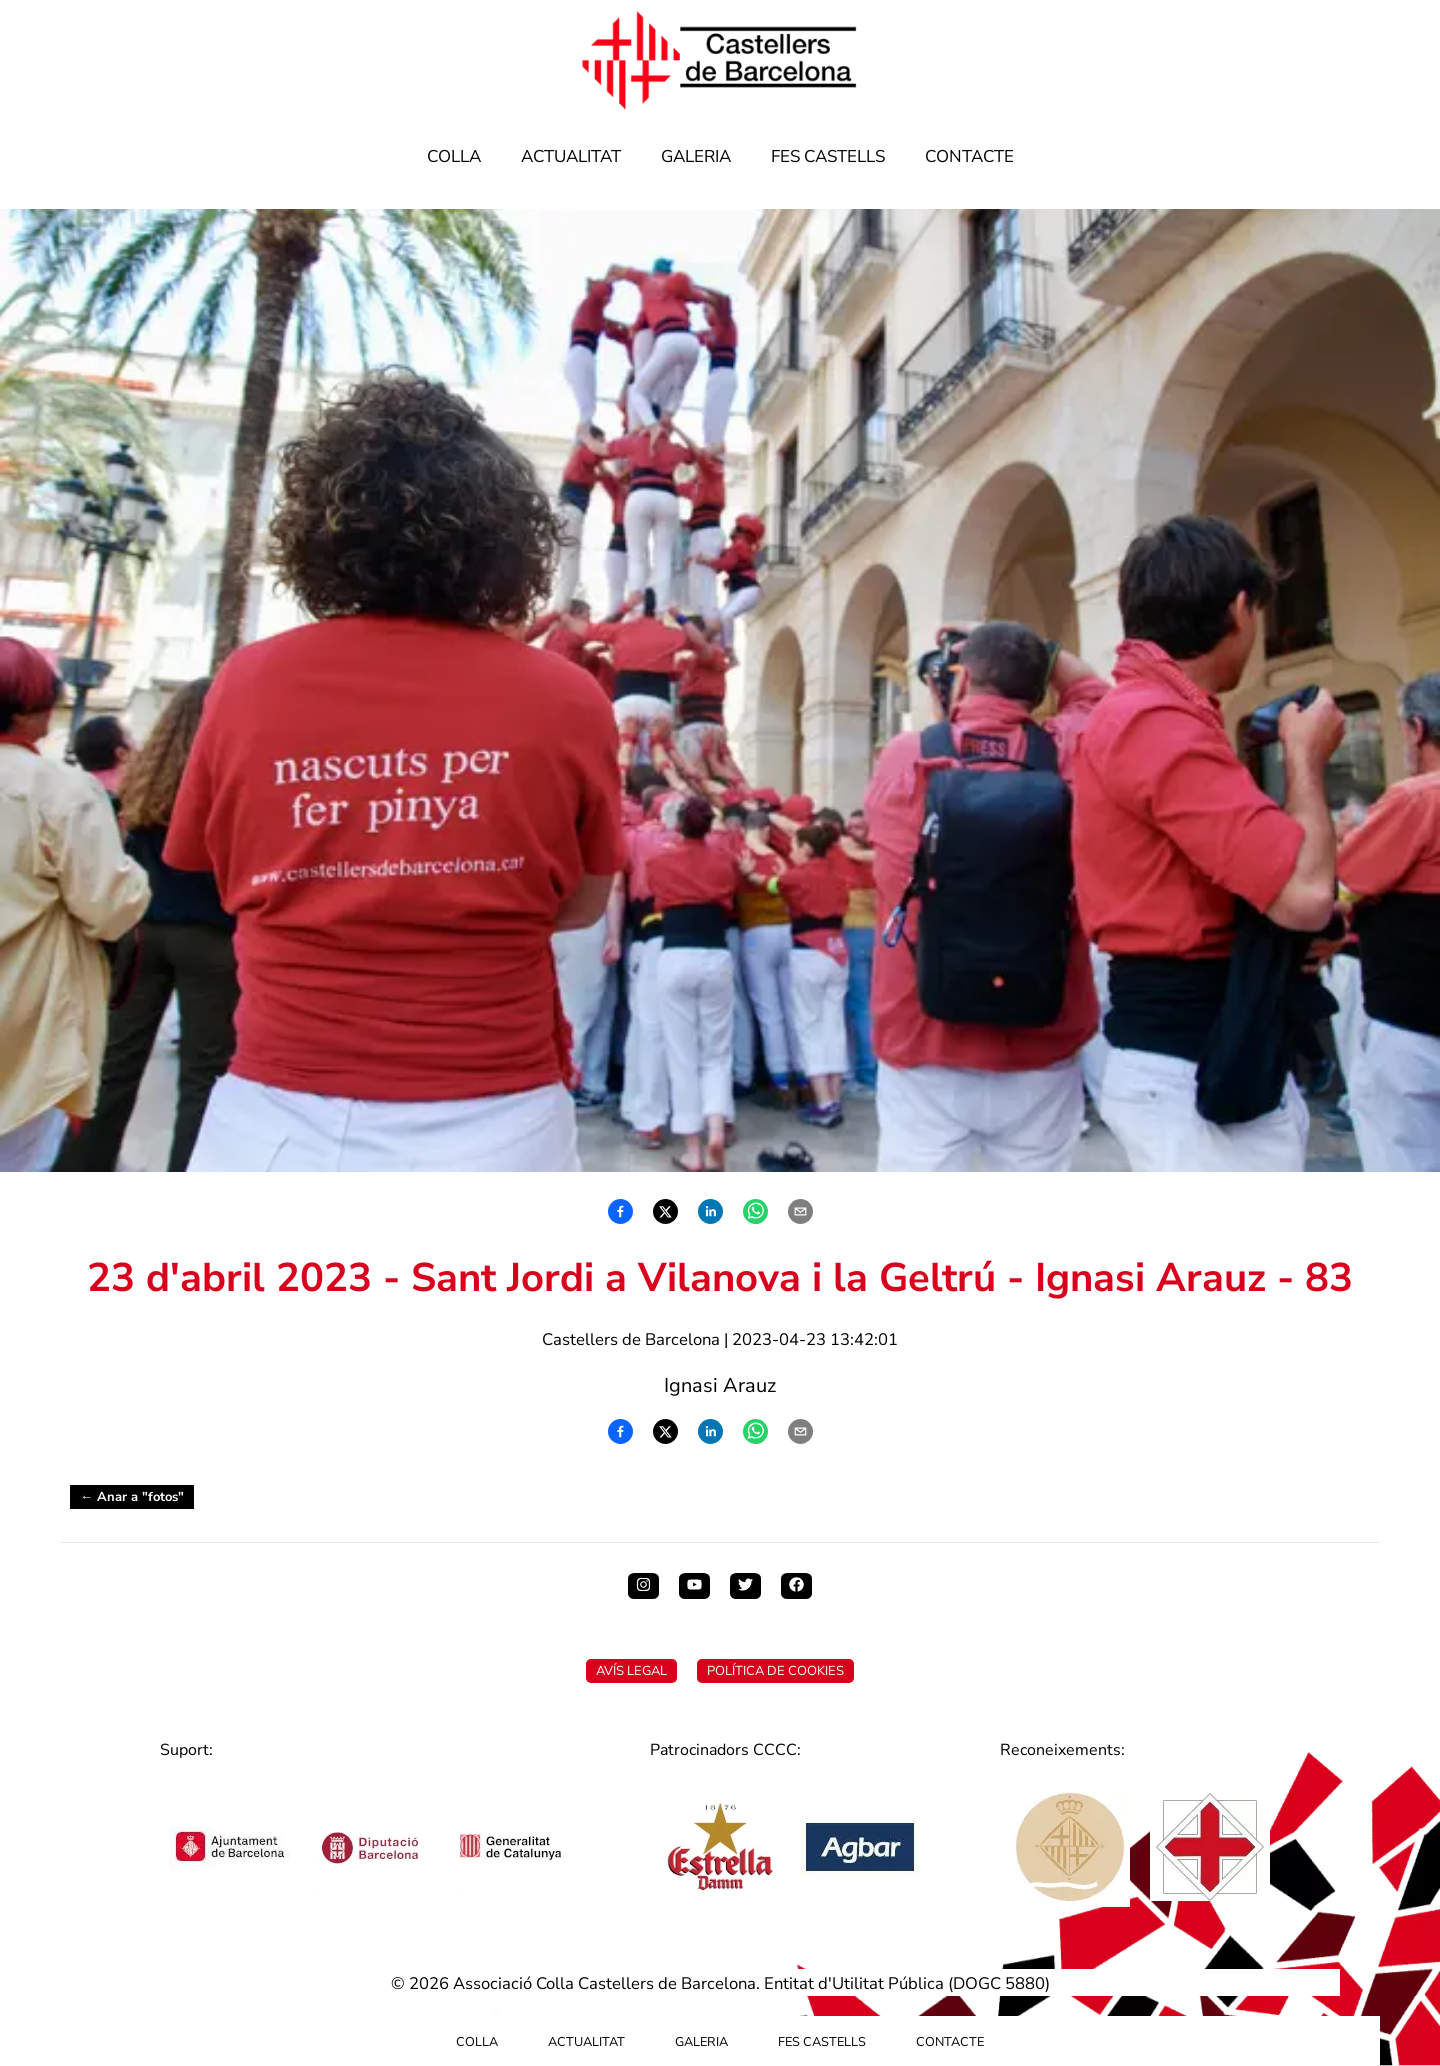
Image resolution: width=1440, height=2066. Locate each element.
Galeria (696, 156)
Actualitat (571, 156)
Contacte (969, 156)
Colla (454, 156)
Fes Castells (828, 156)
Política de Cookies (775, 1671)
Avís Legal (631, 1671)
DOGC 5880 (999, 1983)
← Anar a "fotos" (132, 1497)
